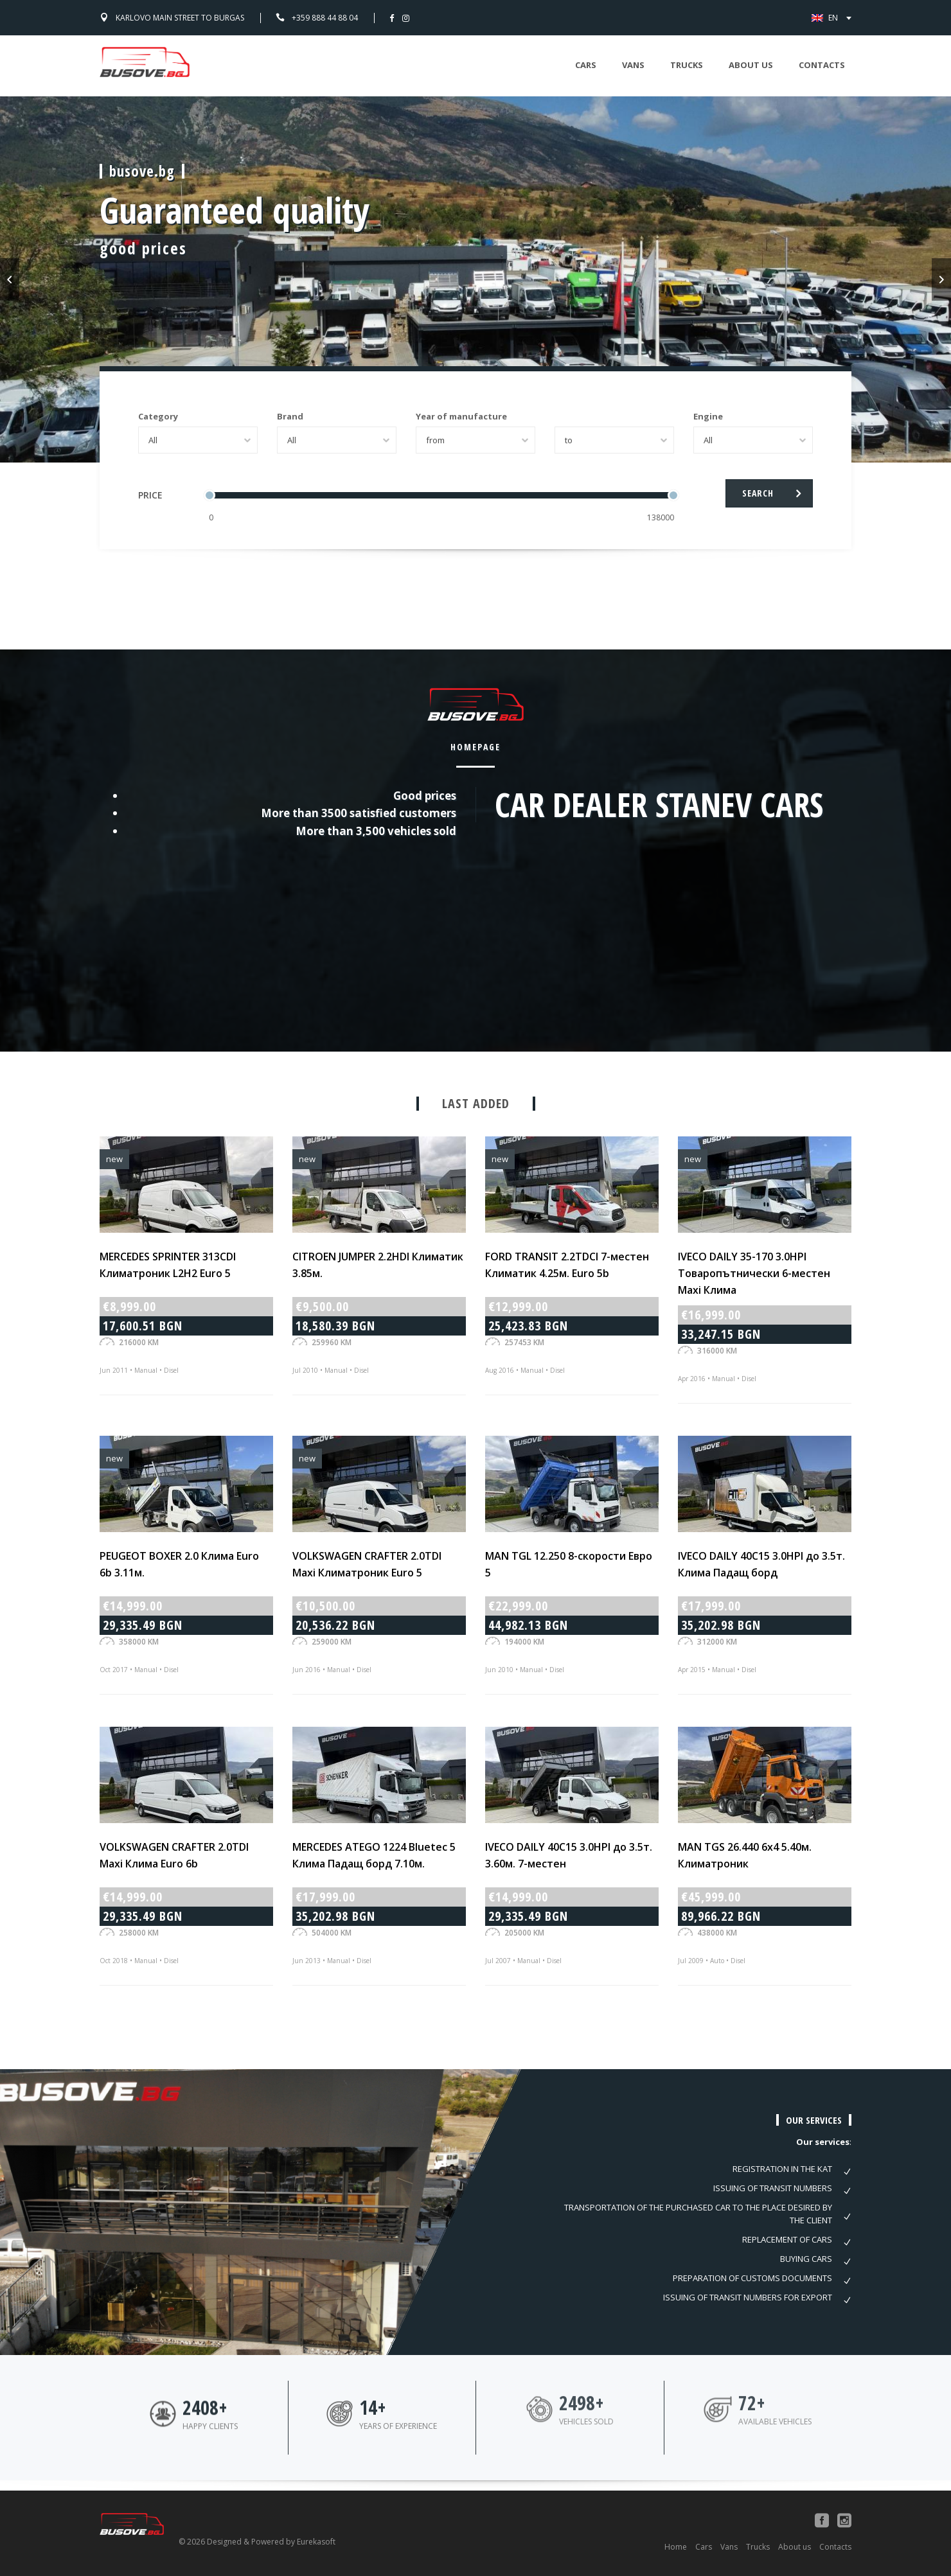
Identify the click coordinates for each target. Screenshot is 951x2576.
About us (751, 65)
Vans (633, 65)
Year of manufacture (461, 416)
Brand (290, 416)
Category (158, 416)
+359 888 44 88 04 (325, 17)
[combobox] (198, 440)
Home (675, 2546)
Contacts (822, 65)
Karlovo (180, 17)
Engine (708, 416)
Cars (585, 65)
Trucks (686, 65)
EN (838, 18)
